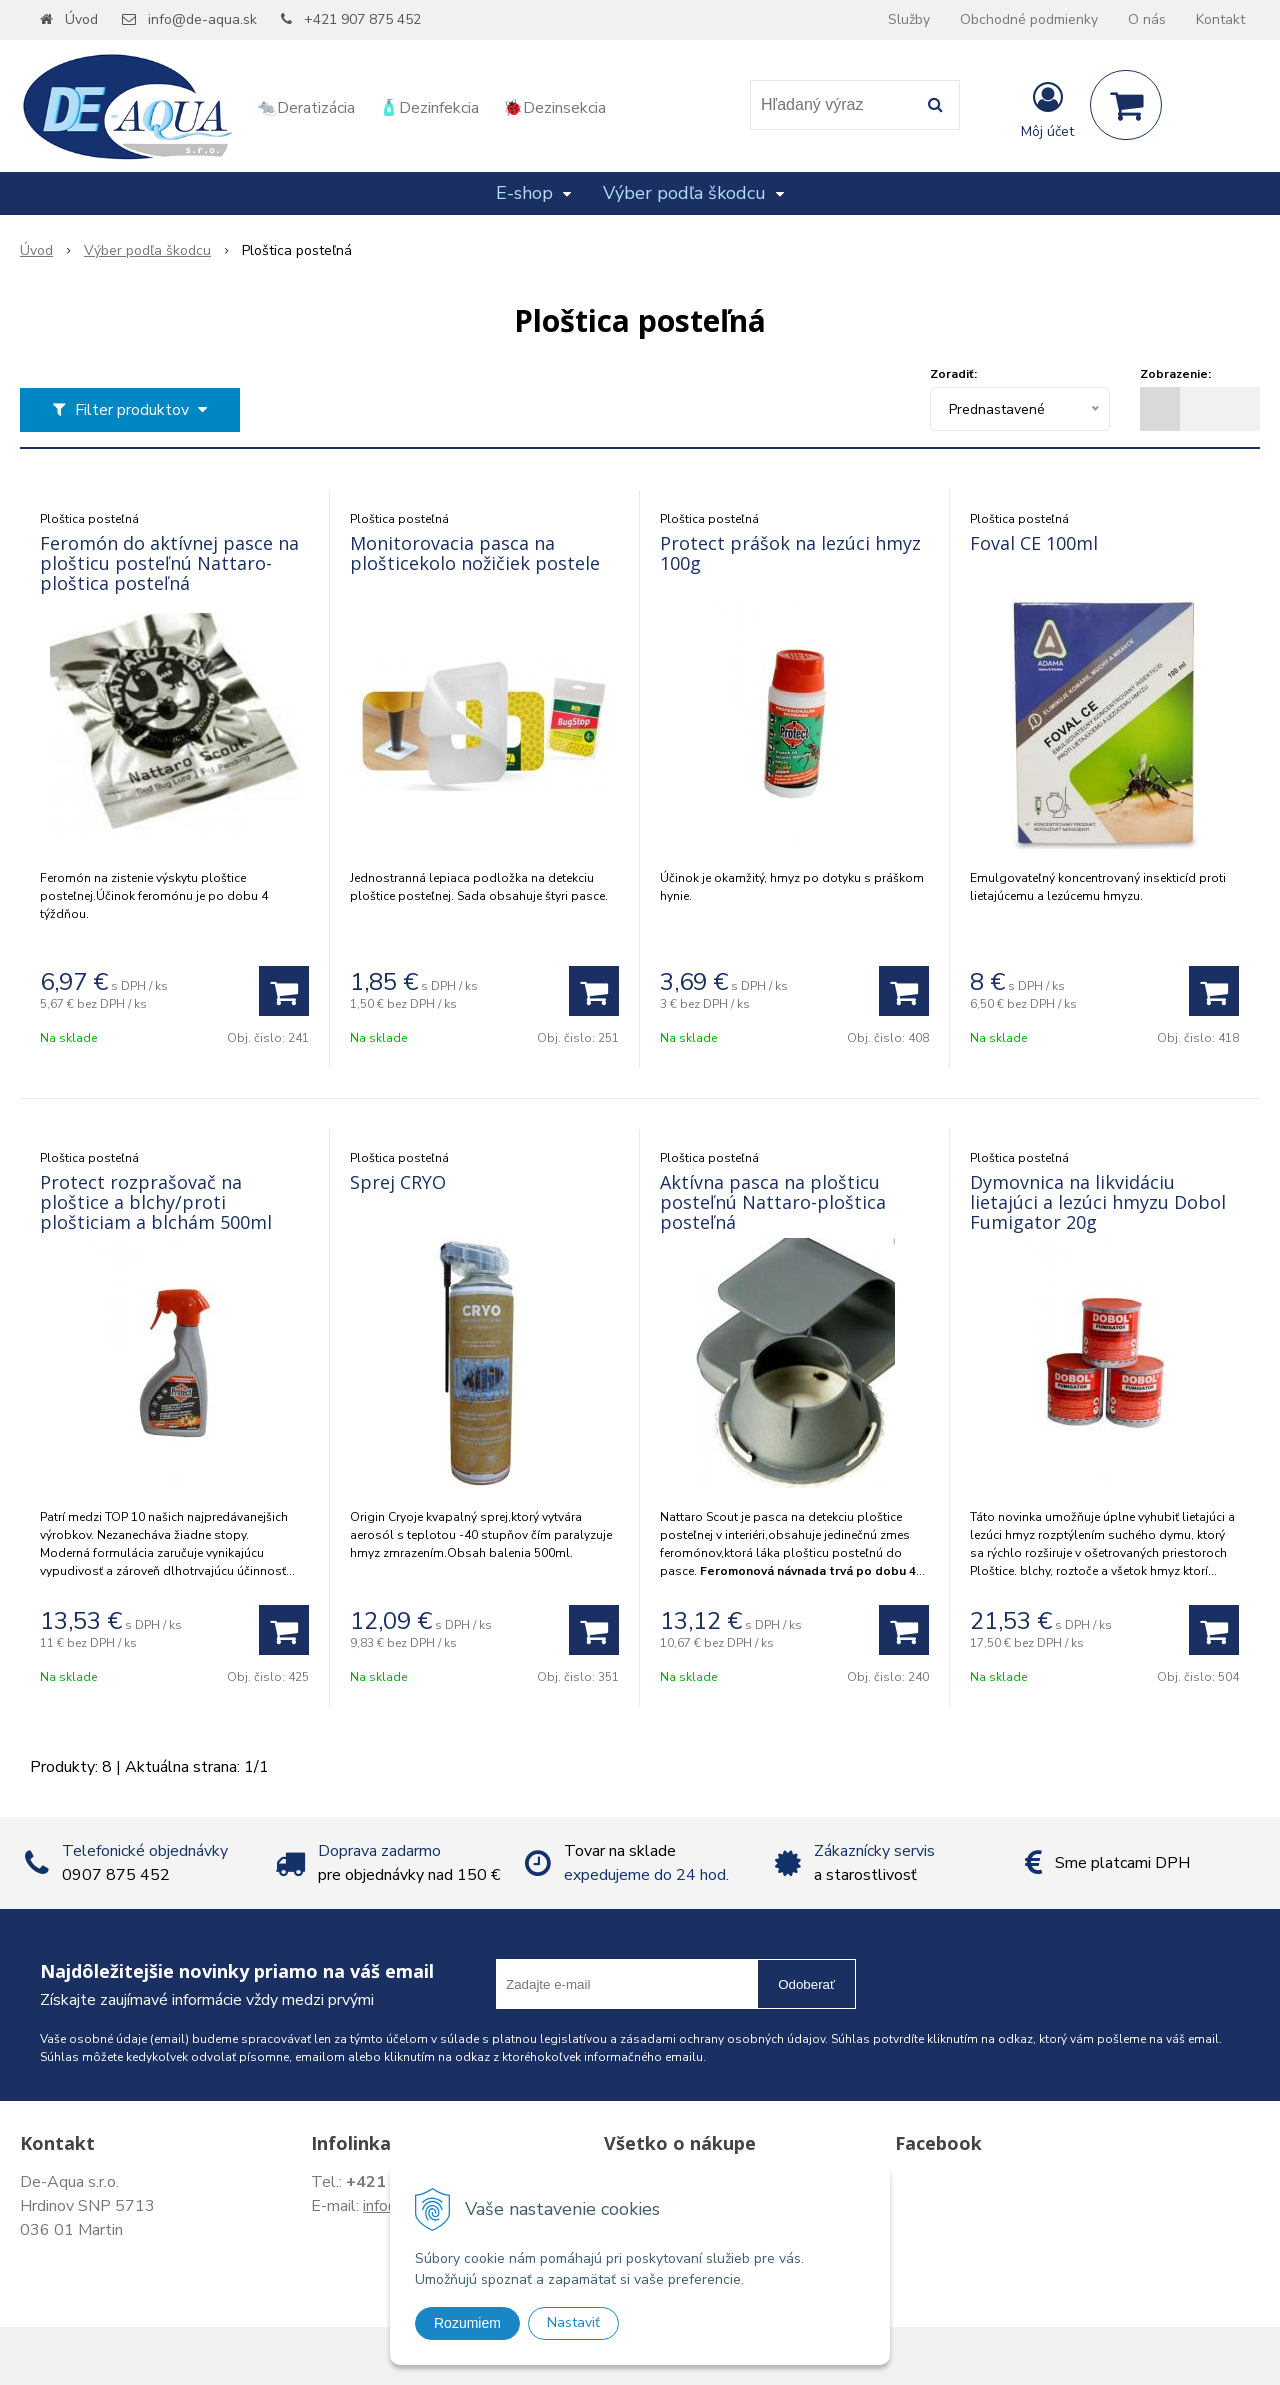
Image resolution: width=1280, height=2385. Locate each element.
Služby (909, 19)
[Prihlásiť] (1047, 109)
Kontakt (1220, 19)
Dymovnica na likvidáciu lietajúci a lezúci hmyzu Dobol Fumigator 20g (1098, 1202)
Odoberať (806, 1984)
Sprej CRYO (398, 1182)
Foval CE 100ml (1034, 543)
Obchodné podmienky (1029, 19)
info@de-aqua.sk (202, 19)
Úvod (81, 19)
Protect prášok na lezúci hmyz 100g (790, 553)
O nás (1147, 19)
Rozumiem (467, 2323)
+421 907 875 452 (362, 19)
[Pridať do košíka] (284, 991)
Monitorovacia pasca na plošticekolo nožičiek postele (475, 553)
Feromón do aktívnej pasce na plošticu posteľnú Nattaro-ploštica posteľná (169, 563)
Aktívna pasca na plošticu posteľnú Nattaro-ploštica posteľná (773, 1202)
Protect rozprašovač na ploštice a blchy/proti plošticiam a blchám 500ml (156, 1202)
